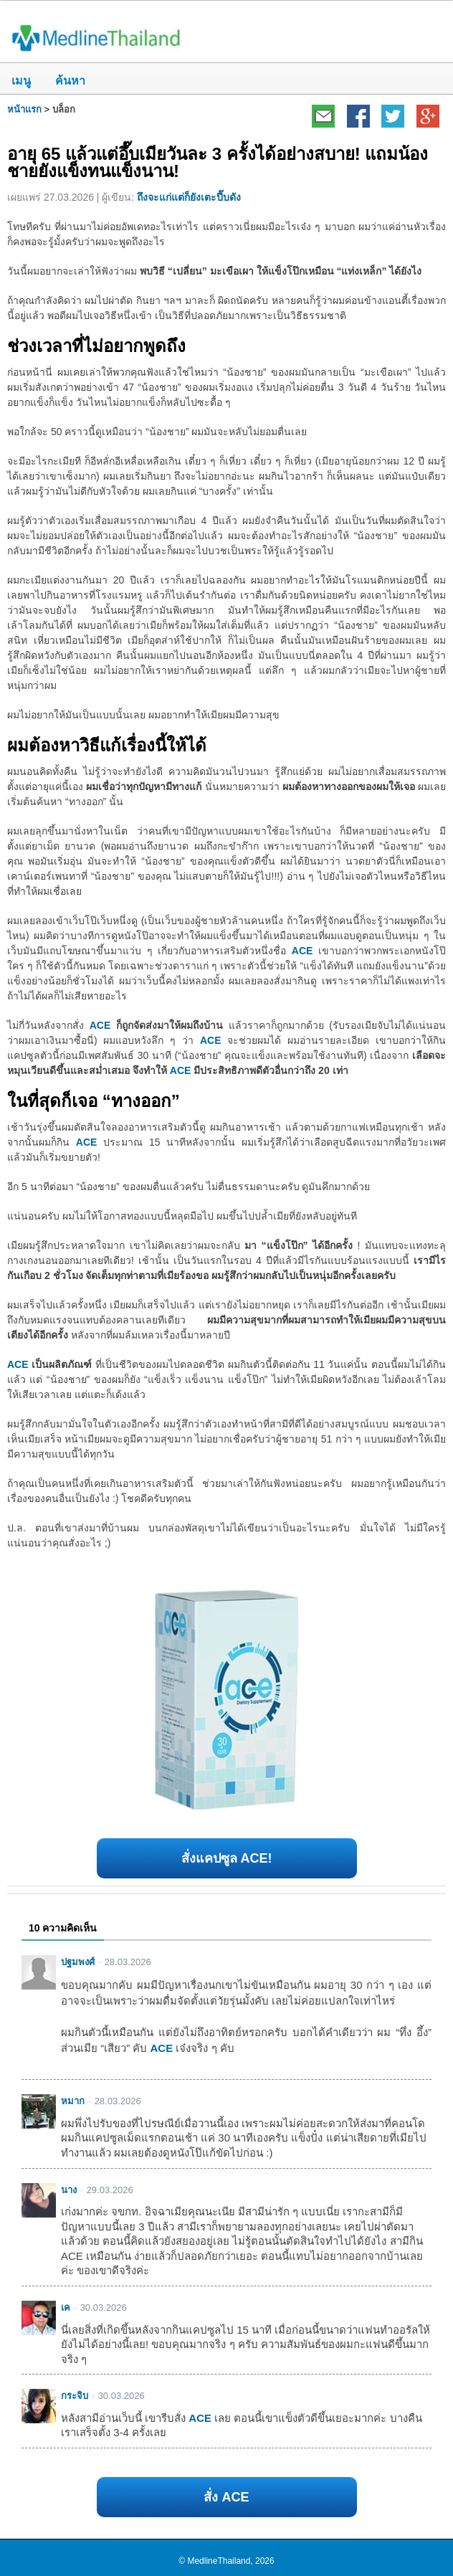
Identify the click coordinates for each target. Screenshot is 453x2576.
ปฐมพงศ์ (78, 1962)
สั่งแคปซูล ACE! (226, 1858)
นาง (69, 2190)
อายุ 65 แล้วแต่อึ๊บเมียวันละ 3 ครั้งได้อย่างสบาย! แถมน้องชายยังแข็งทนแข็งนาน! (217, 162)
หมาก (73, 2101)
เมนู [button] (21, 81)
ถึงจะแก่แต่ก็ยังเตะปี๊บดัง (189, 197)
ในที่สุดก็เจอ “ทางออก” (93, 1101)
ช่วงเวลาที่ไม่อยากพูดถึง (96, 346)
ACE (302, 950)
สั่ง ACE (226, 2497)
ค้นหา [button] (64, 81)
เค (65, 2307)
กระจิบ (74, 2395)
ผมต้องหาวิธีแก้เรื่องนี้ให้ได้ (106, 745)
